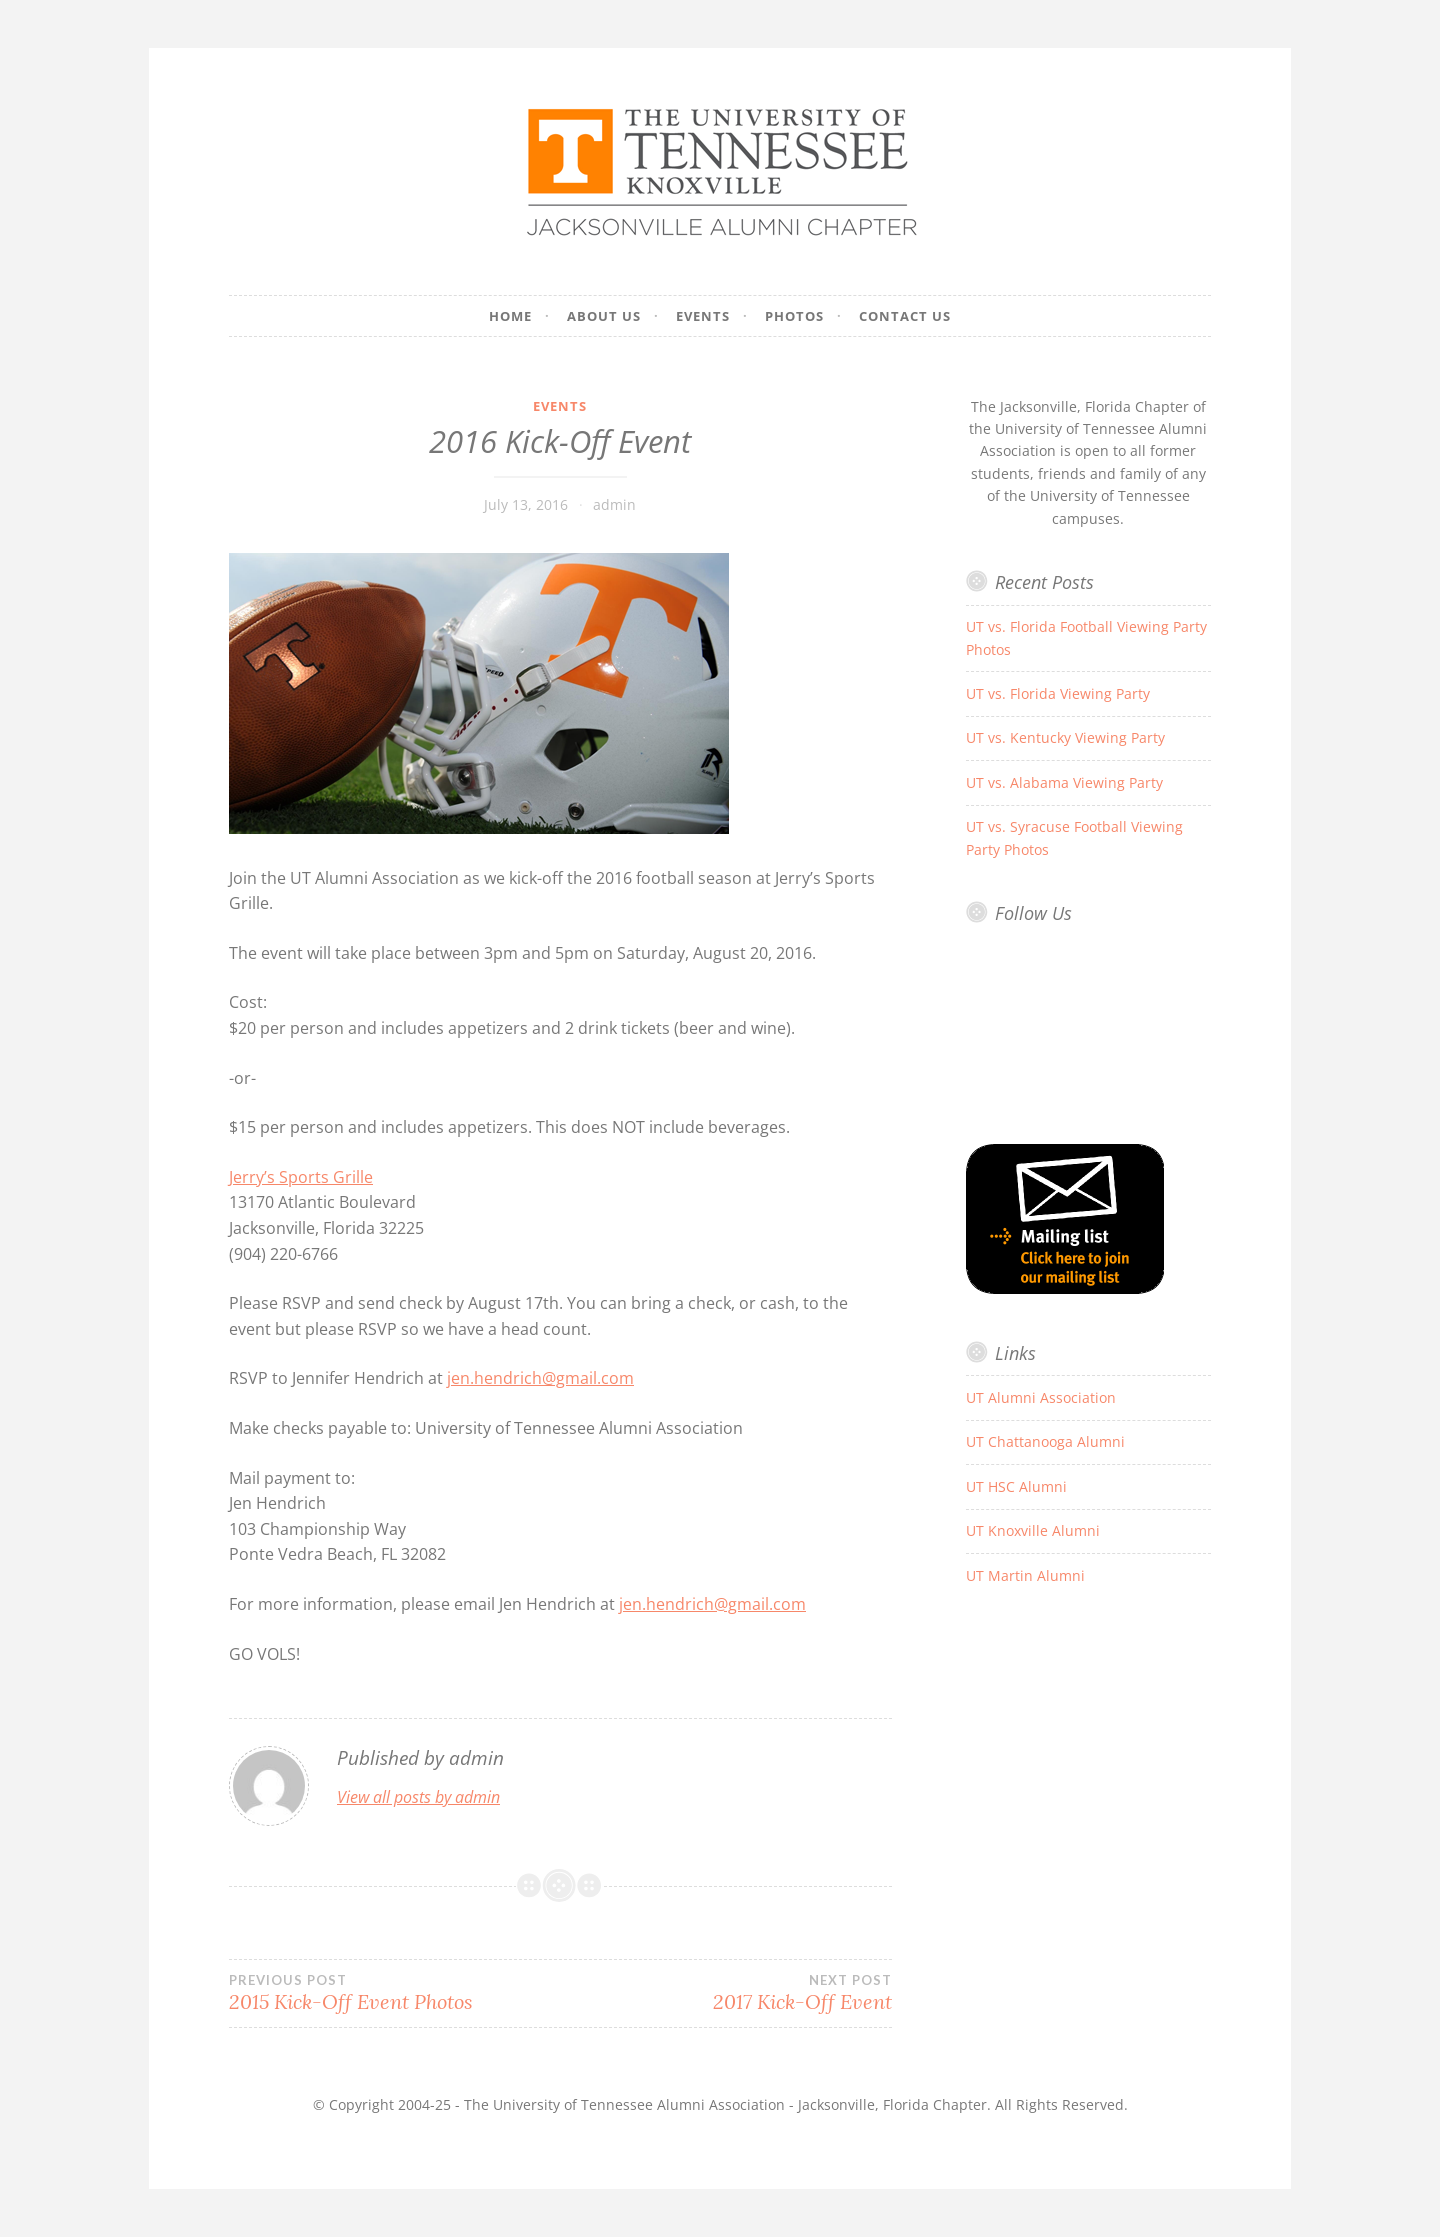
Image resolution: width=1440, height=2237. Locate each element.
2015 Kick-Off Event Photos (394, 1993)
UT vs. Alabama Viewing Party (1064, 782)
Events (703, 316)
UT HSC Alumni (1016, 1486)
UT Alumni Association (1041, 1397)
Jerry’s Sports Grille (301, 1177)
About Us (604, 316)
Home (510, 316)
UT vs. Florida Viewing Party (1058, 693)
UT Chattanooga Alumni (1045, 1441)
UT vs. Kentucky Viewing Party (1065, 737)
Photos (794, 316)
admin (614, 504)
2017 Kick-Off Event (725, 1993)
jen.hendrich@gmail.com (540, 1378)
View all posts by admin (418, 1797)
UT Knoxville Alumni (1033, 1530)
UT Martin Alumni (1025, 1575)
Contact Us (905, 316)
